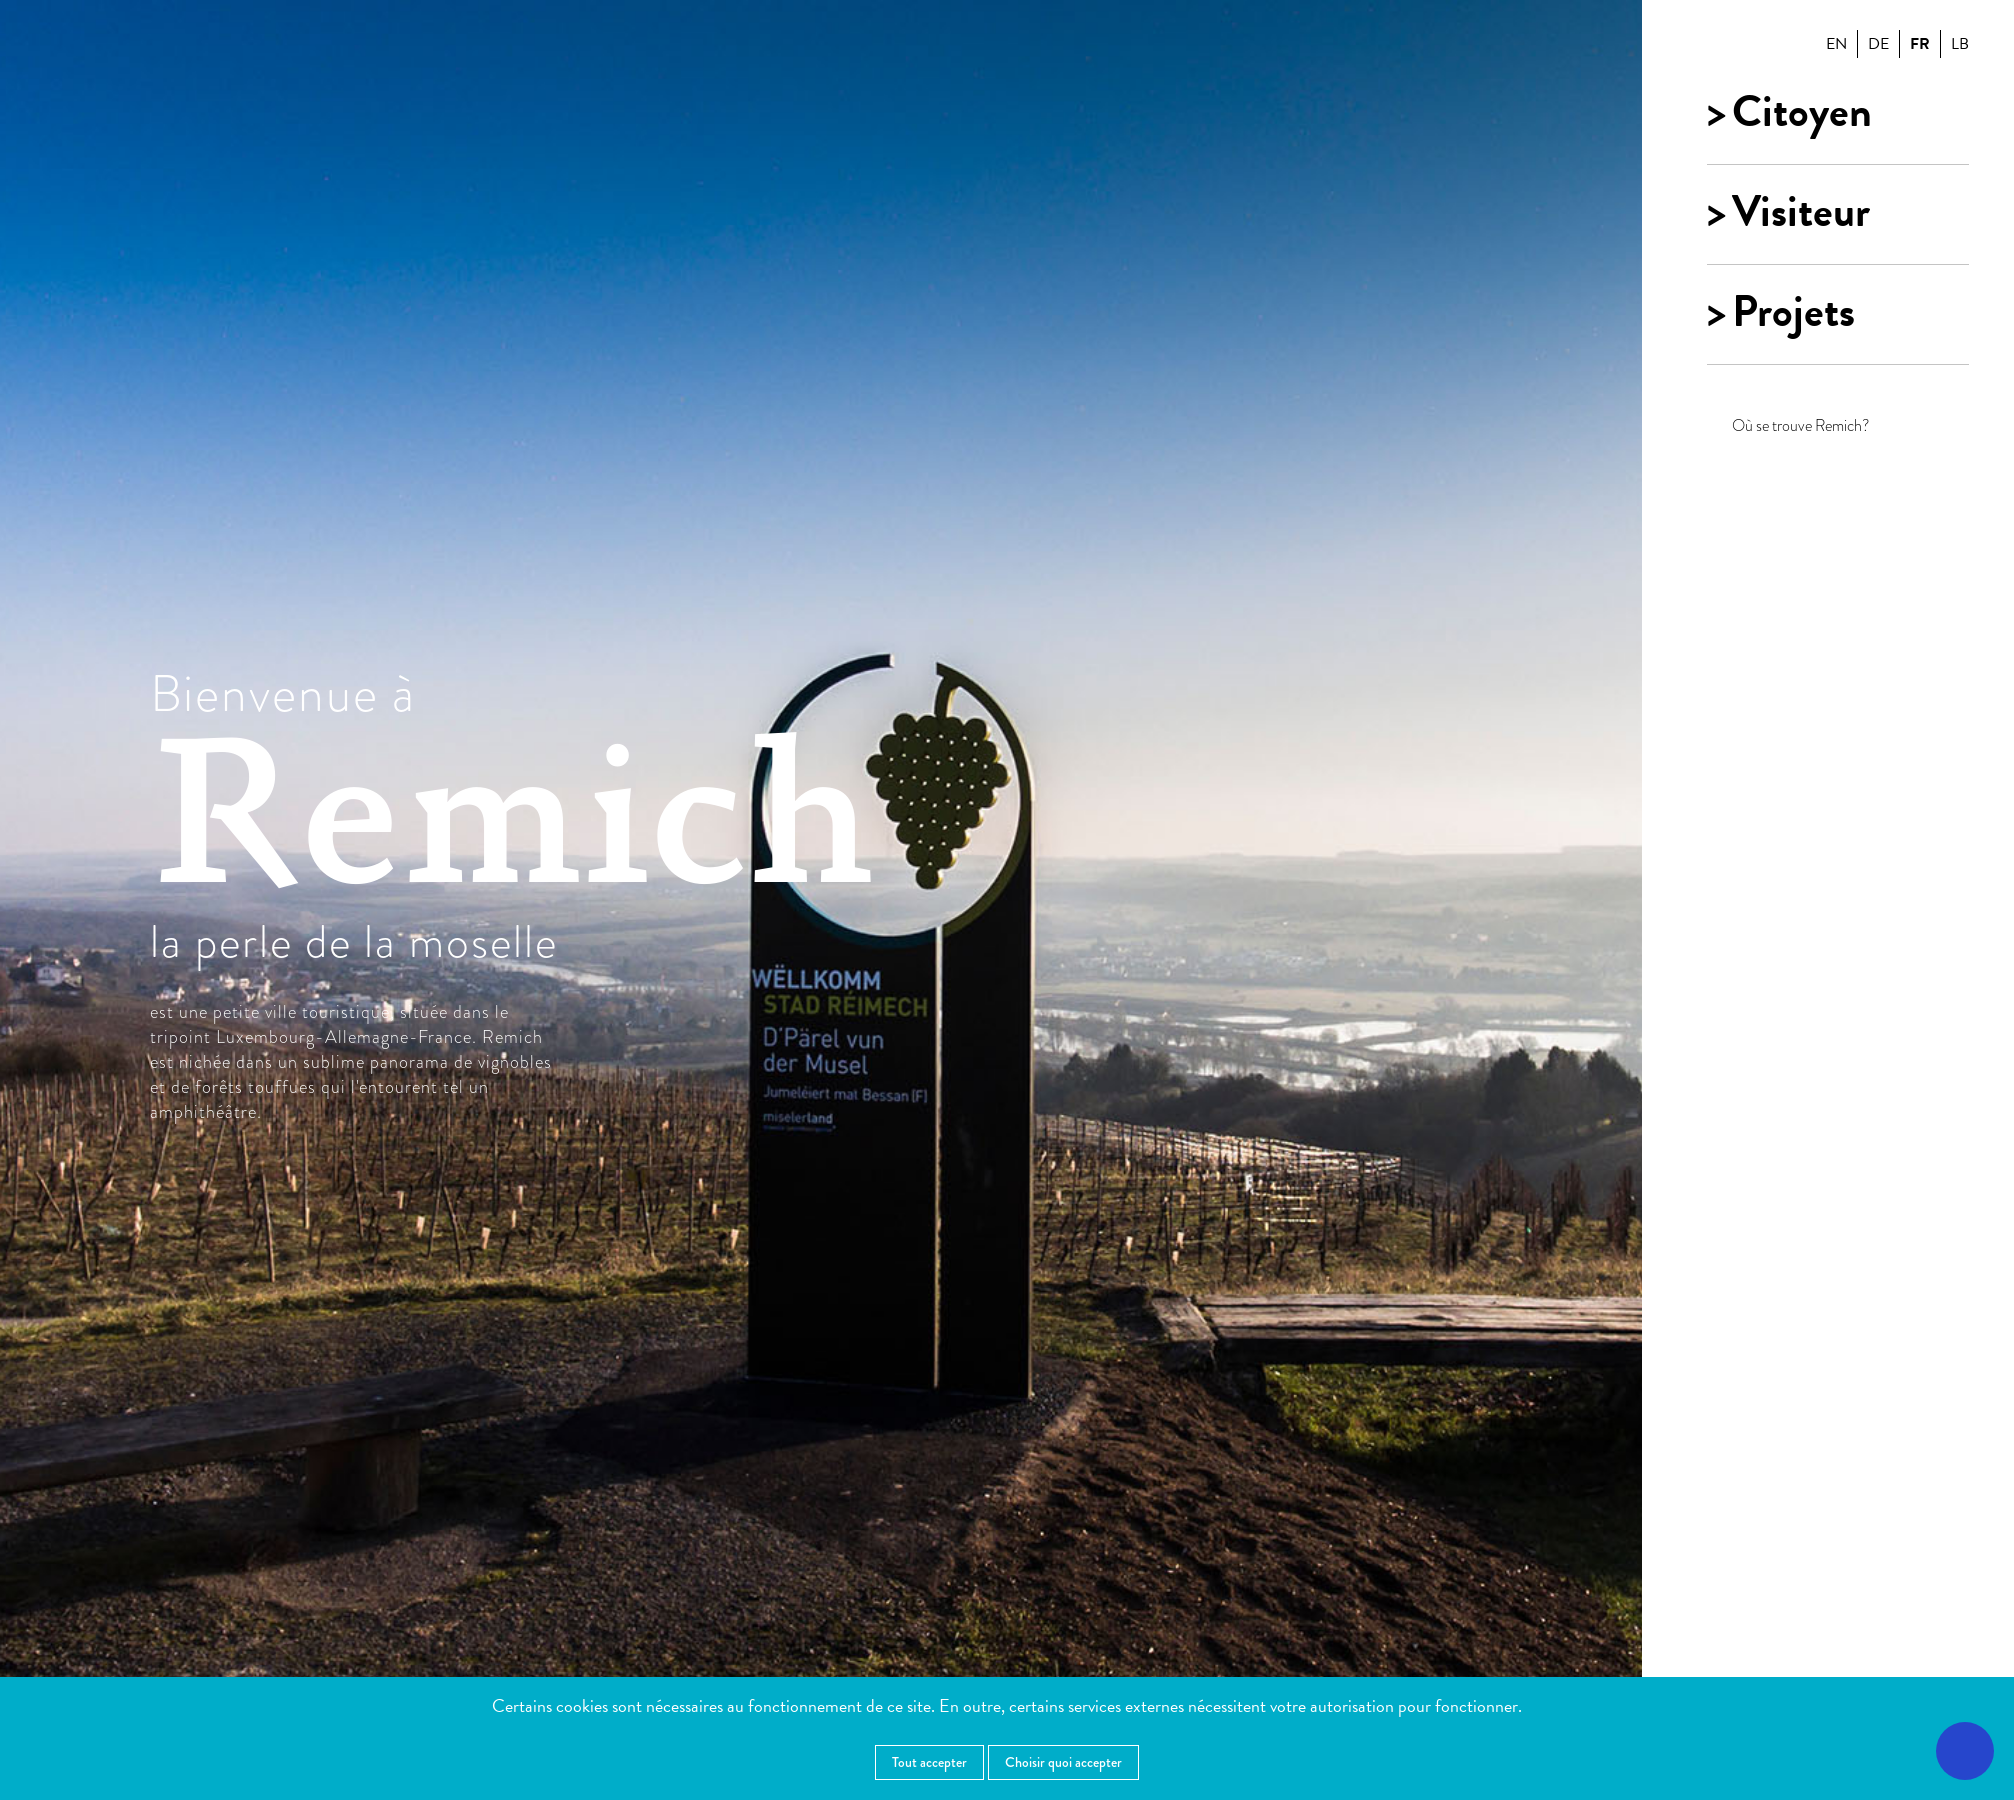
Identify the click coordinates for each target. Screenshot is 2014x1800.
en (1836, 44)
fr (1920, 44)
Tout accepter (929, 1762)
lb (1960, 44)
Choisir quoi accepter (1063, 1762)
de (1878, 44)
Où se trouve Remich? (1801, 425)
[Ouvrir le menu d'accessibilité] (1965, 1751)
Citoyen (1802, 112)
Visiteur (1801, 212)
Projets (1793, 312)
